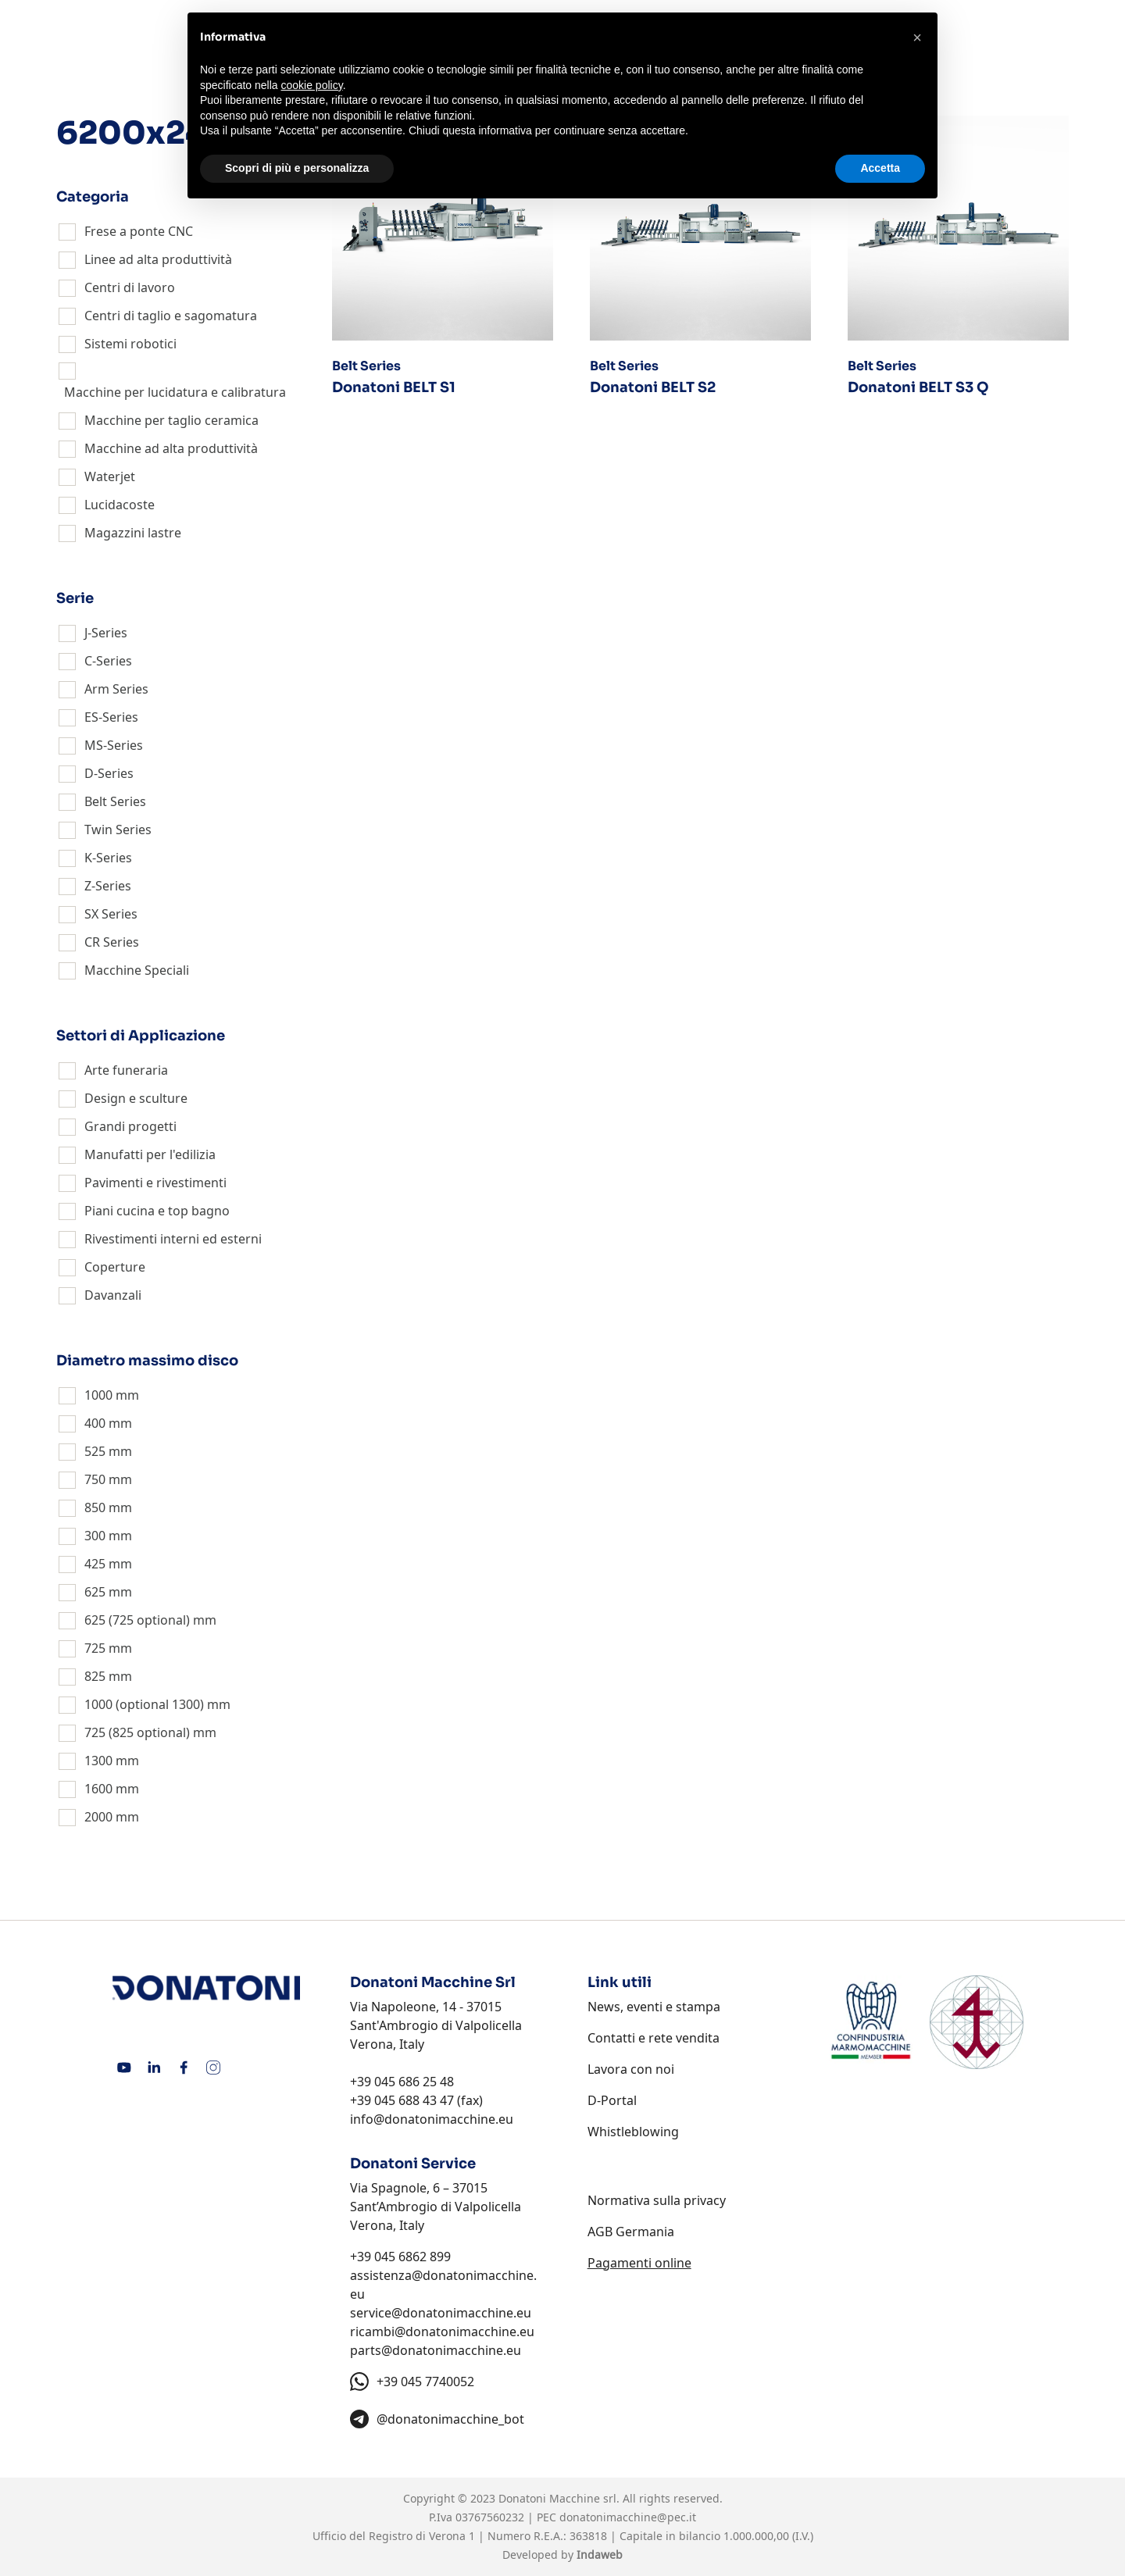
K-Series (108, 857)
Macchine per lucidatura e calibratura (175, 392)
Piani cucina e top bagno (157, 1210)
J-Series (105, 632)
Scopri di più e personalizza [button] (297, 168)
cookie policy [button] (312, 85)
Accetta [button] (880, 168)
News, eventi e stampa (654, 2006)
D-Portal (612, 2100)
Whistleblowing (633, 2131)
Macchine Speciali (136, 970)
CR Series (111, 942)
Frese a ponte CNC (138, 231)
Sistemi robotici (130, 343)
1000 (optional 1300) (144, 1704)
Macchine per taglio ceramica (171, 420)
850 (94, 1507)
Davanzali (112, 1295)
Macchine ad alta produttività (171, 448)
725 (94, 1648)
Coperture (114, 1267)
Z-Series (107, 885)
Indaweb (600, 2554)
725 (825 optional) (137, 1732)
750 (94, 1479)
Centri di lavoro (129, 287)
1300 (98, 1760)
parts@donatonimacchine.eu (435, 2350)
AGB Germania (631, 2231)
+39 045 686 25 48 (402, 2081)
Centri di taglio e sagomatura (170, 315)
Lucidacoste (119, 504)
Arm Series (116, 689)
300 (94, 1535)
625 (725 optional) (137, 1620)
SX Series (111, 913)
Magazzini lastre (132, 532)
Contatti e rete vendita (654, 2037)
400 (94, 1423)
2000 (98, 1816)
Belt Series (115, 801)
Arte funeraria (126, 1070)
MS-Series (113, 745)
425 (94, 1563)
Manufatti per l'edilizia (150, 1154)
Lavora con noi (631, 2069)
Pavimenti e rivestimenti (155, 1182)
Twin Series (118, 829)
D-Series (109, 773)
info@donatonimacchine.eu (431, 2119)
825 (94, 1676)
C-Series (108, 660)
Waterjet (109, 476)
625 (94, 1591)
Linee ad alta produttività (158, 259)
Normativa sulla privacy (657, 2200)
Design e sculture (136, 1098)
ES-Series (111, 717)
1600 (98, 1788)
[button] (917, 37)
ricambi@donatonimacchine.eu (442, 2331)
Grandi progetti (130, 1126)
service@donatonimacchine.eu (440, 2312)
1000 (98, 1395)
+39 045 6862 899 (400, 2256)
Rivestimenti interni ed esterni (173, 1238)
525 (94, 1451)
